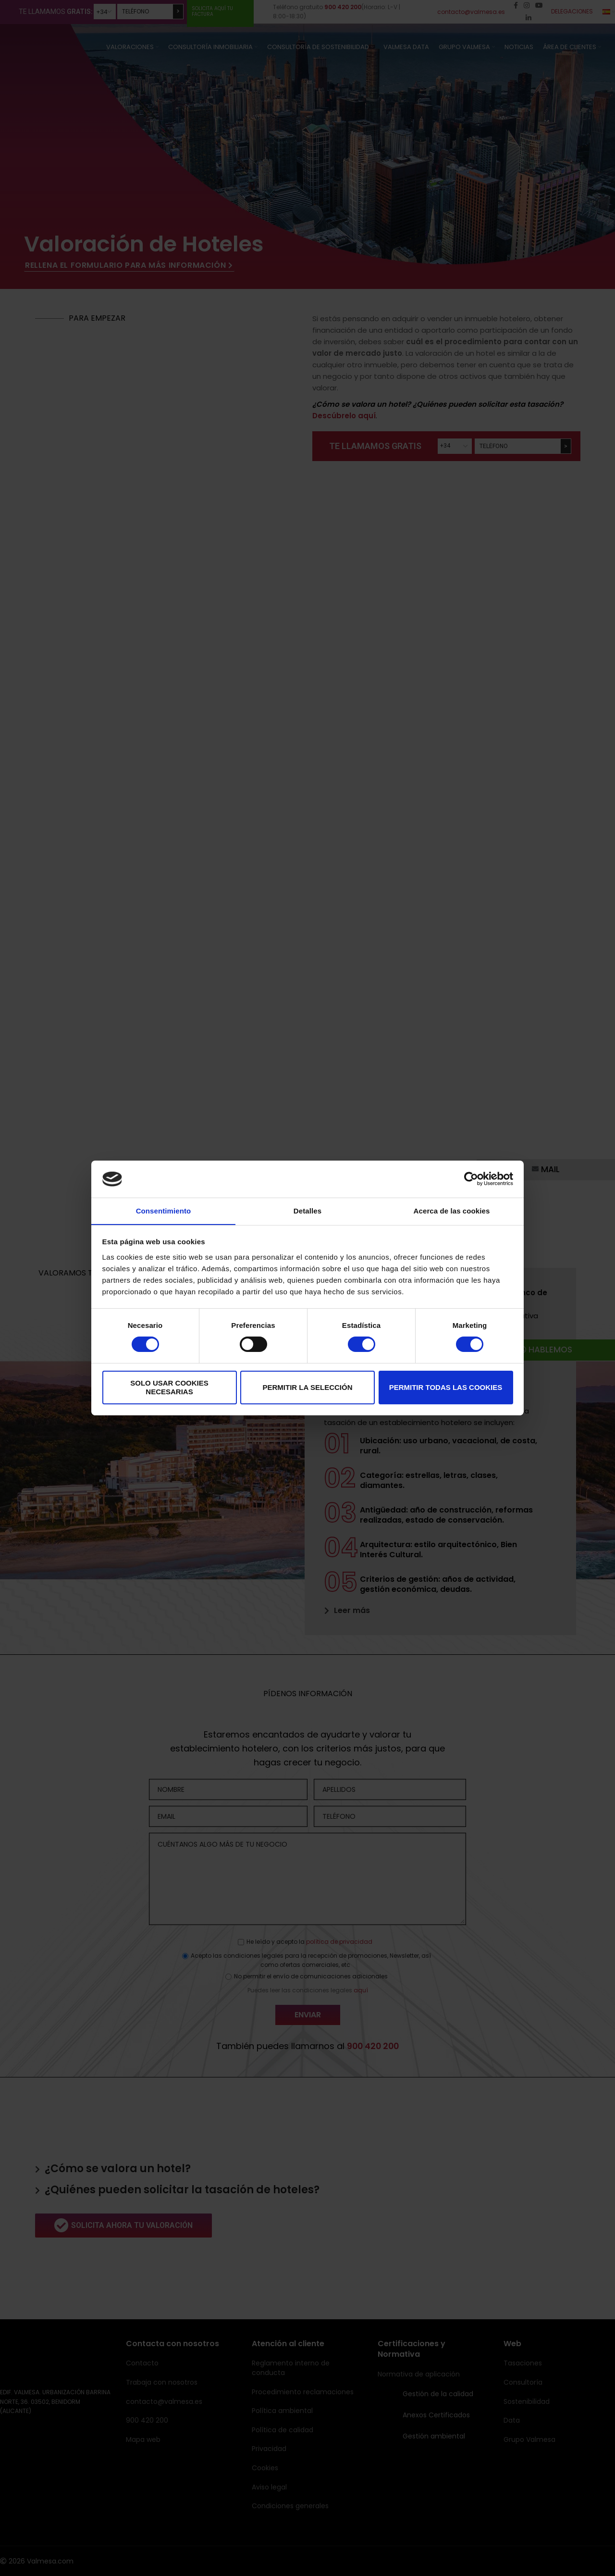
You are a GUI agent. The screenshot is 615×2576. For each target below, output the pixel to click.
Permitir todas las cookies (446, 1387)
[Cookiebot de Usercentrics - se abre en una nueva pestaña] (471, 1179)
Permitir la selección (308, 1387)
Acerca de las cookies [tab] (452, 1210)
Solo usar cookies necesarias (169, 1387)
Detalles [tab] (307, 1210)
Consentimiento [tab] (163, 1210)
